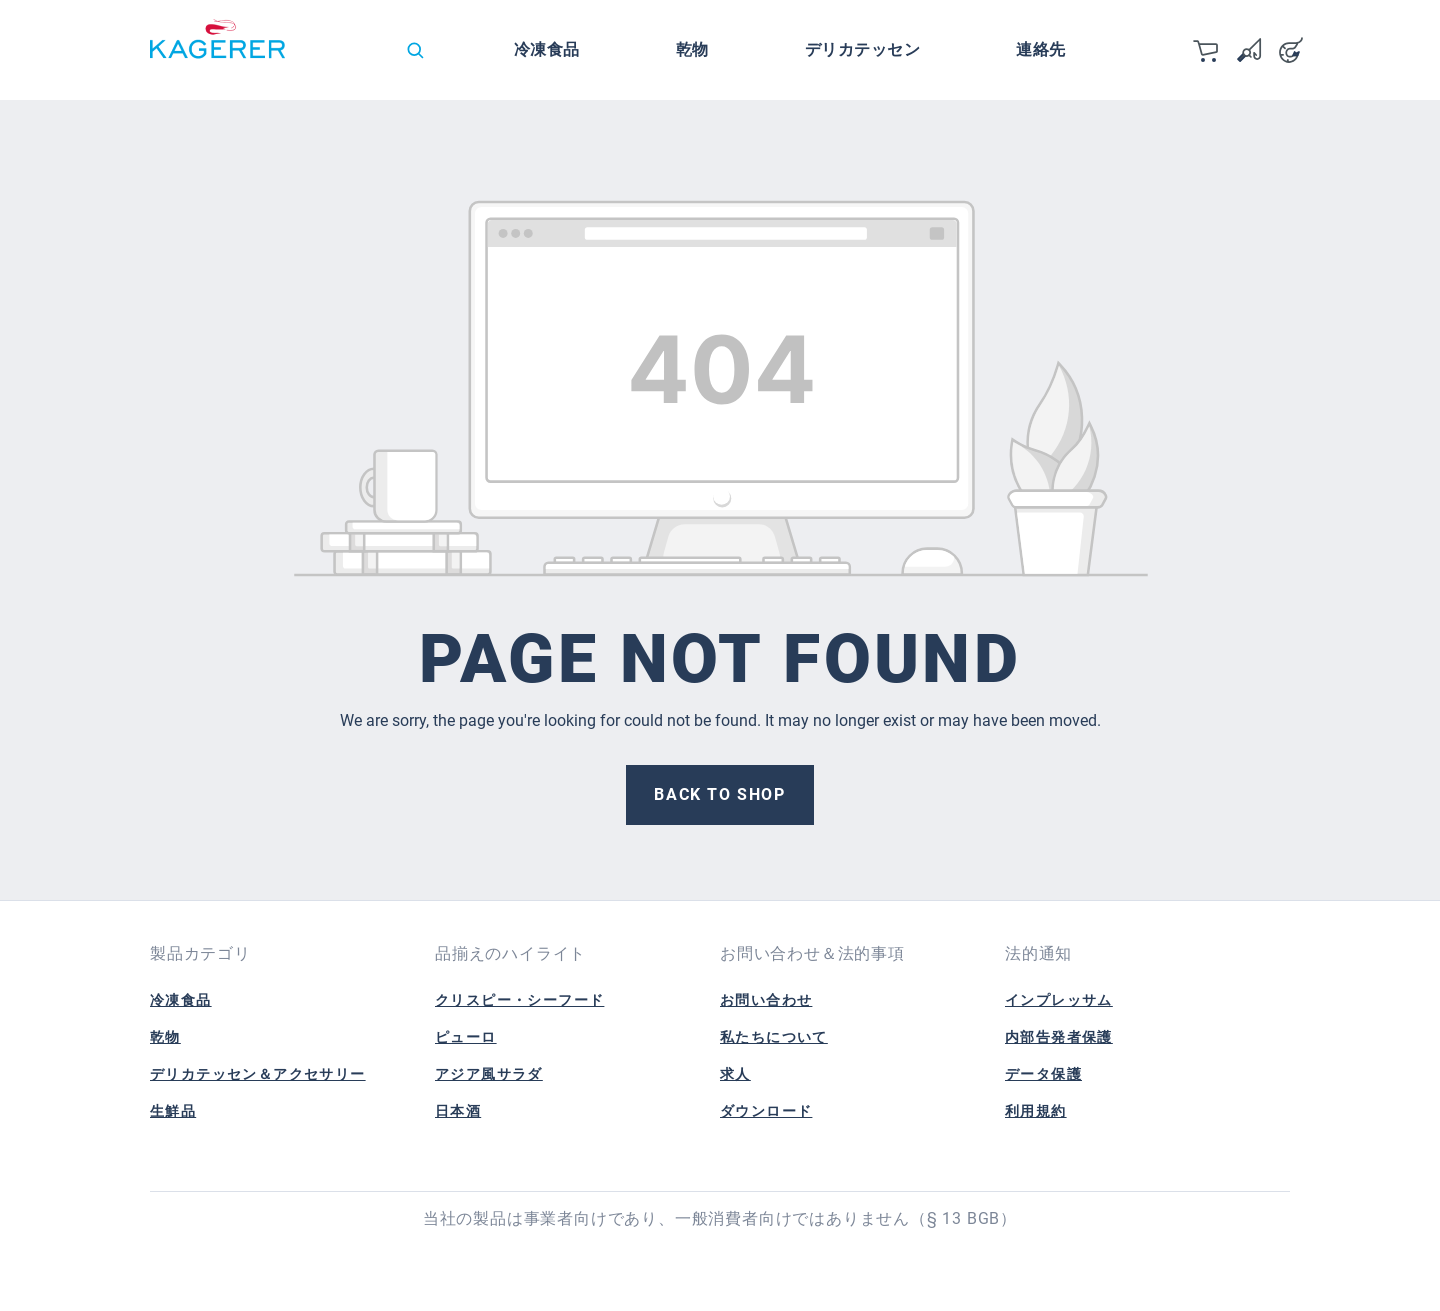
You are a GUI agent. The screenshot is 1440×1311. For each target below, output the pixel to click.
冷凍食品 (181, 1000)
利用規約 (1036, 1111)
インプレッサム (1059, 1000)
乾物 (165, 1037)
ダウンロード (766, 1111)
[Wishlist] (1249, 50)
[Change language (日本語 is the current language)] (354, 55)
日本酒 (458, 1111)
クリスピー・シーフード (519, 1000)
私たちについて (774, 1037)
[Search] (415, 50)
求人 (735, 1074)
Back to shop (719, 794)
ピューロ (466, 1037)
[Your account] (1291, 50)
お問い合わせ (766, 1000)
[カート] (1207, 50)
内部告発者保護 (1059, 1037)
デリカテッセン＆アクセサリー (258, 1074)
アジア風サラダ (489, 1074)
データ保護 (1043, 1074)
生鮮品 (173, 1111)
